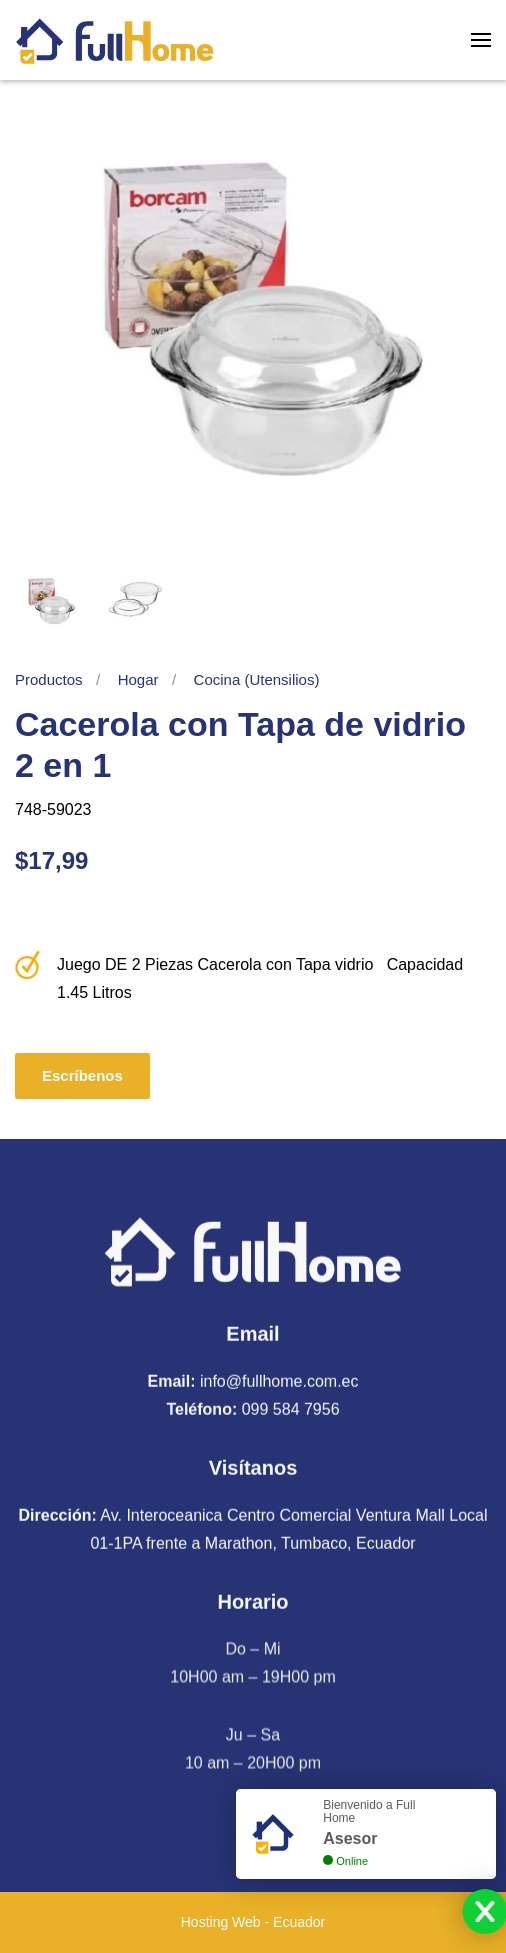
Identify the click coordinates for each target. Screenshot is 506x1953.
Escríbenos (82, 1075)
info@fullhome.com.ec (279, 1378)
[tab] (50, 601)
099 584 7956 (291, 1406)
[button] (481, 40)
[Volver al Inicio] (115, 40)
